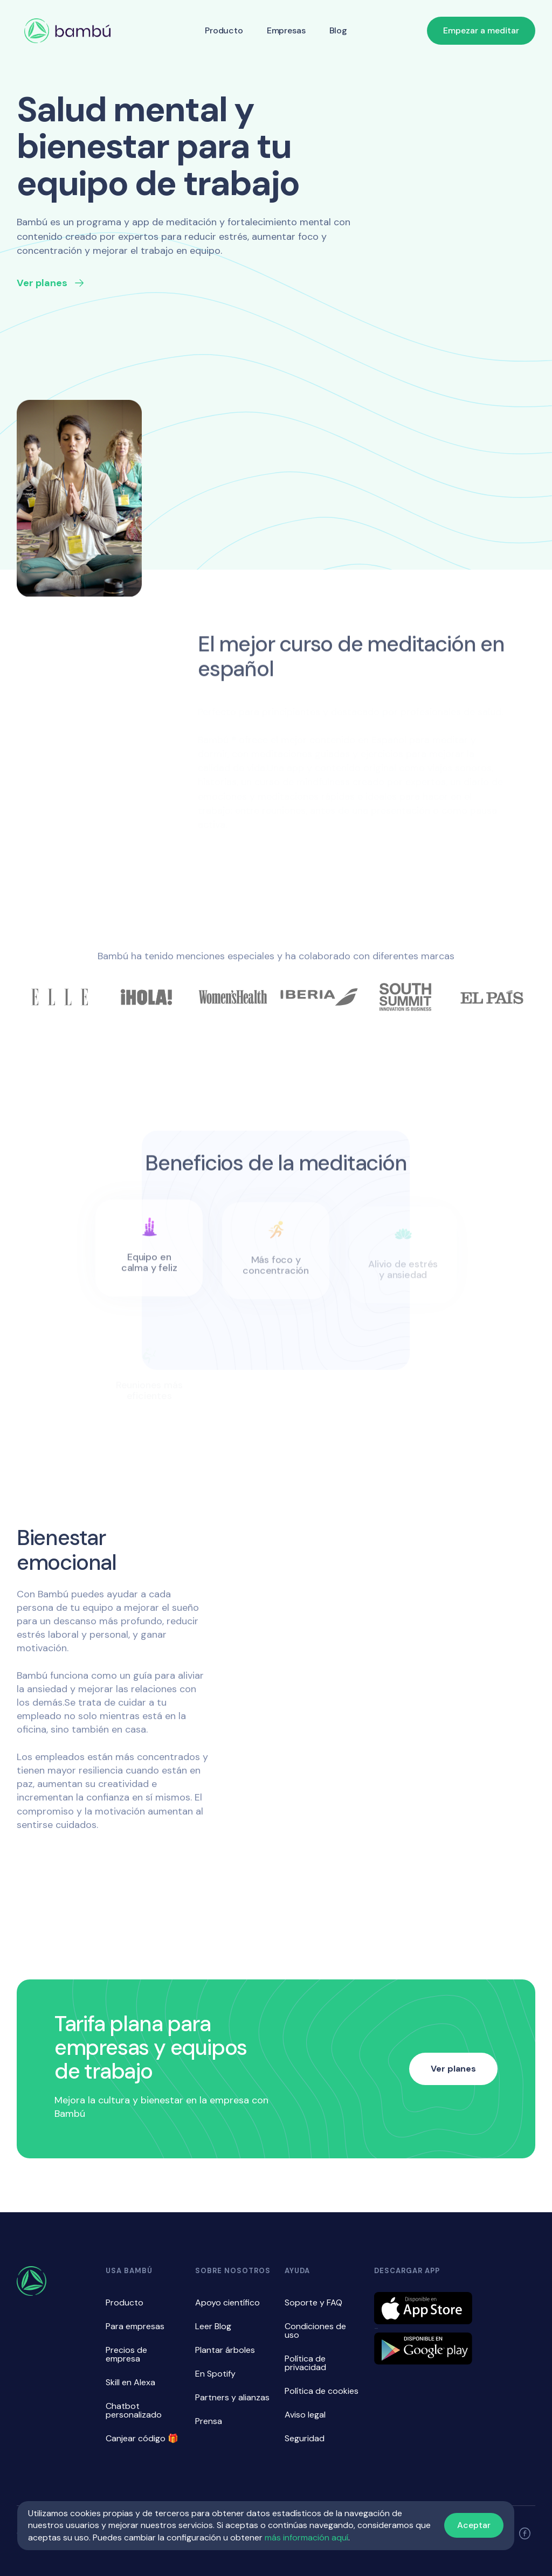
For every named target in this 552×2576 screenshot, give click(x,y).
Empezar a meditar (481, 30)
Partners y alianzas (232, 2397)
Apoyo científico (227, 2302)
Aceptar (474, 2525)
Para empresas (135, 2326)
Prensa (208, 2421)
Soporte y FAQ (313, 2302)
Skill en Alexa (130, 2382)
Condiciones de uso (315, 2330)
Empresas (286, 30)
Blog (338, 30)
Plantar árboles (225, 2350)
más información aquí (306, 2537)
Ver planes (453, 2068)
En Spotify (215, 2373)
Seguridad (305, 2438)
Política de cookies (321, 2391)
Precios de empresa (126, 2354)
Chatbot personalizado (134, 2410)
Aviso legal (305, 2414)
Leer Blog (213, 2326)
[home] (67, 31)
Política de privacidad (305, 2363)
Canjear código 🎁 (142, 2438)
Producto (224, 30)
